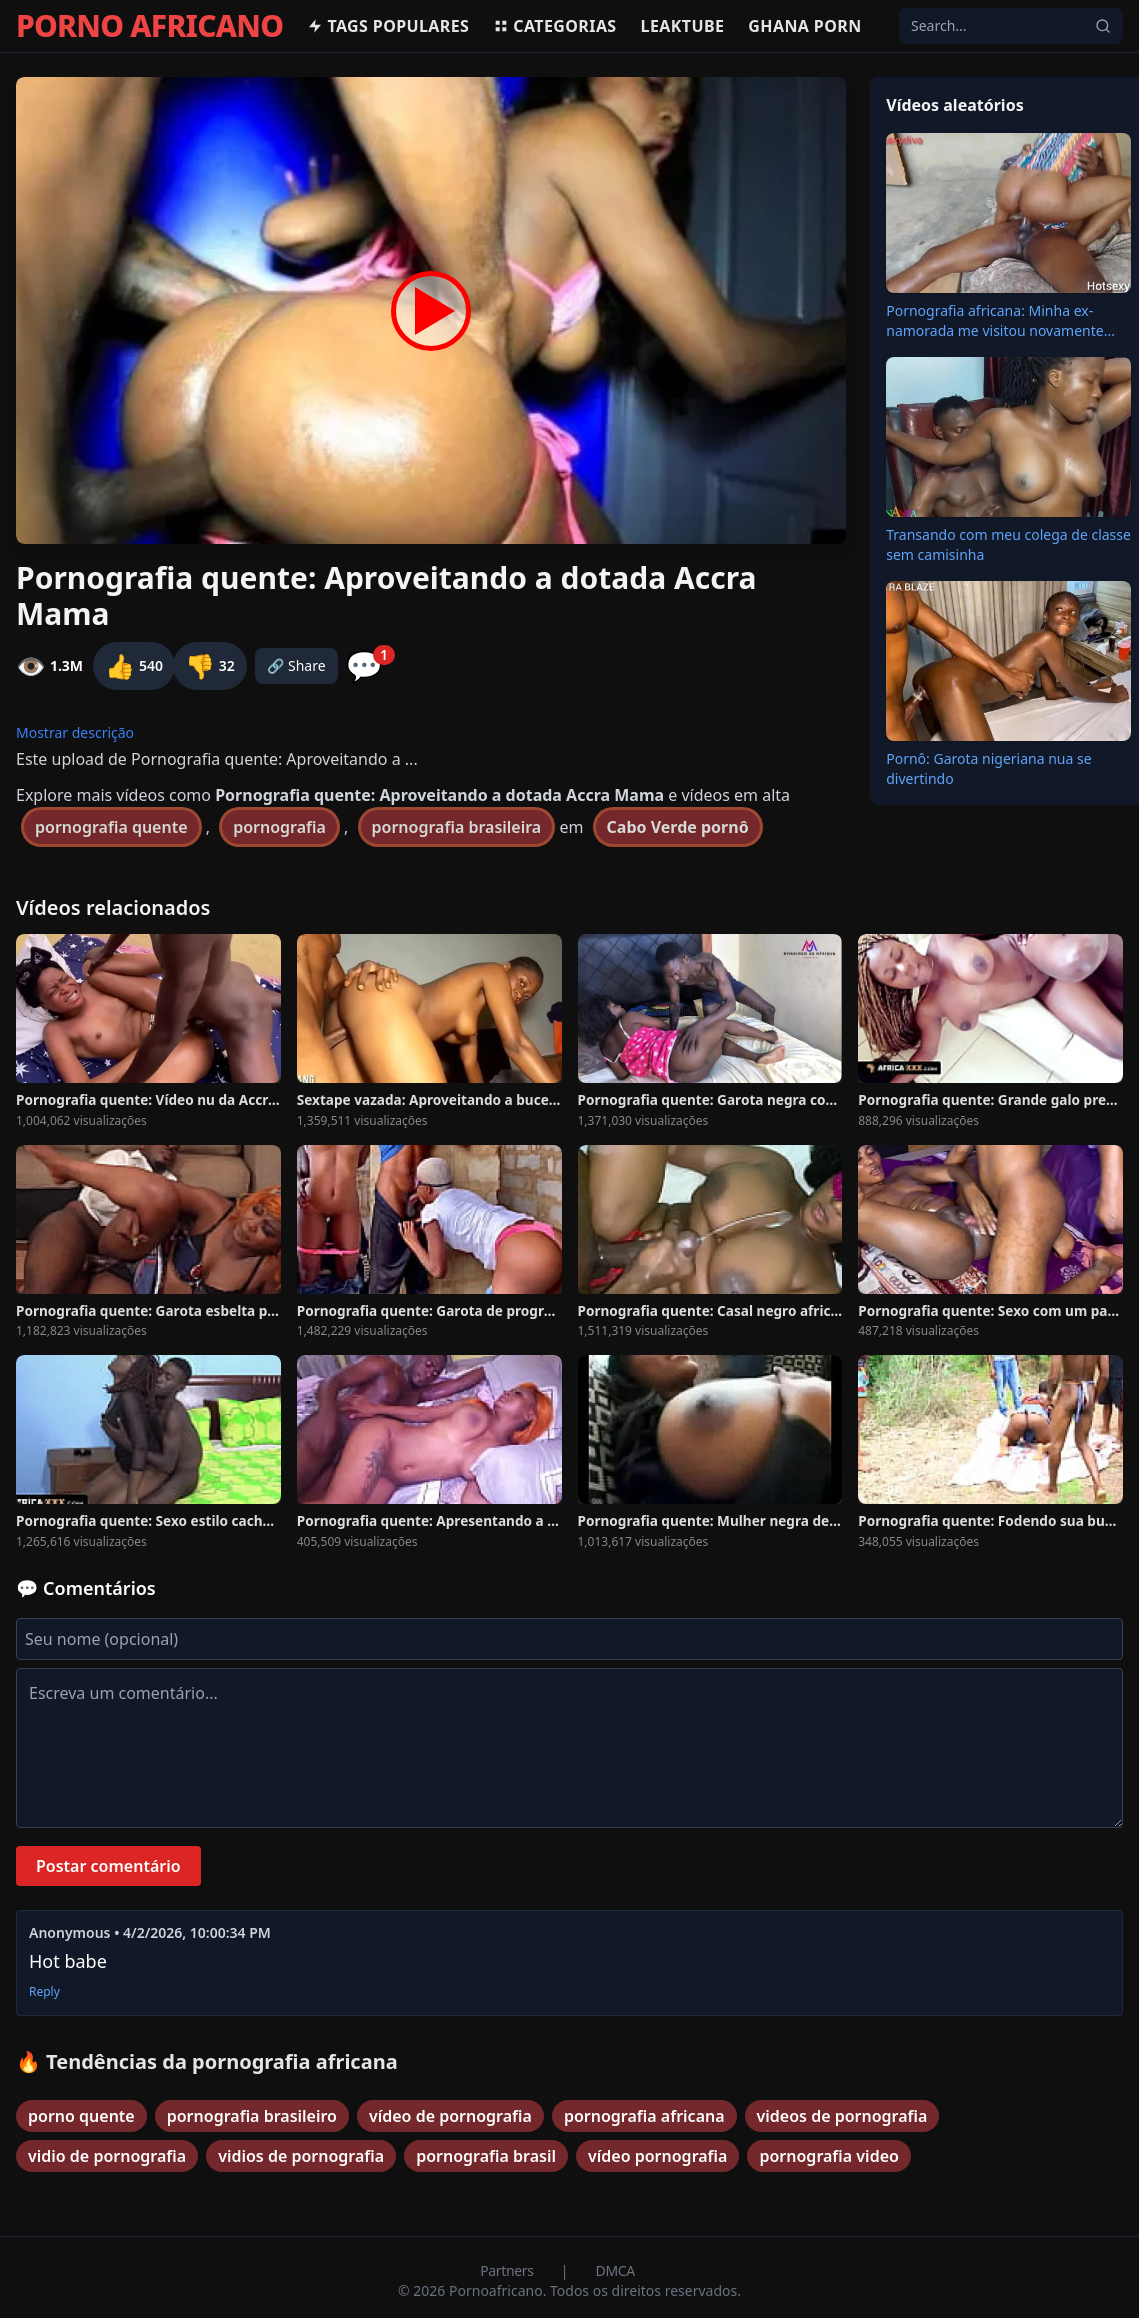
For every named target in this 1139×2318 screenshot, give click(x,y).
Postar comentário (108, 1866)
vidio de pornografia (107, 2156)
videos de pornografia (842, 2116)
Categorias (554, 26)
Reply (44, 1992)
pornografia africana (644, 2116)
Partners (508, 2270)
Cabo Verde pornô (678, 827)
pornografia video (828, 2156)
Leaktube (683, 26)
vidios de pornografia (301, 2156)
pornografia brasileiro (252, 2116)
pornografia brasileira (457, 827)
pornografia (279, 827)
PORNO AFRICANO (149, 26)
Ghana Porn (804, 26)
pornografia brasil (486, 2156)
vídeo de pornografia (450, 2116)
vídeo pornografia (657, 2156)
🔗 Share (296, 665)
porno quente (81, 2116)
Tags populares (388, 26)
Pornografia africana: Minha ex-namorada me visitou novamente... (1000, 320)
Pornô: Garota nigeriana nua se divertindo (988, 768)
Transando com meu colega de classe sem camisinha (1008, 544)
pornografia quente (111, 827)
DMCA (615, 2270)
